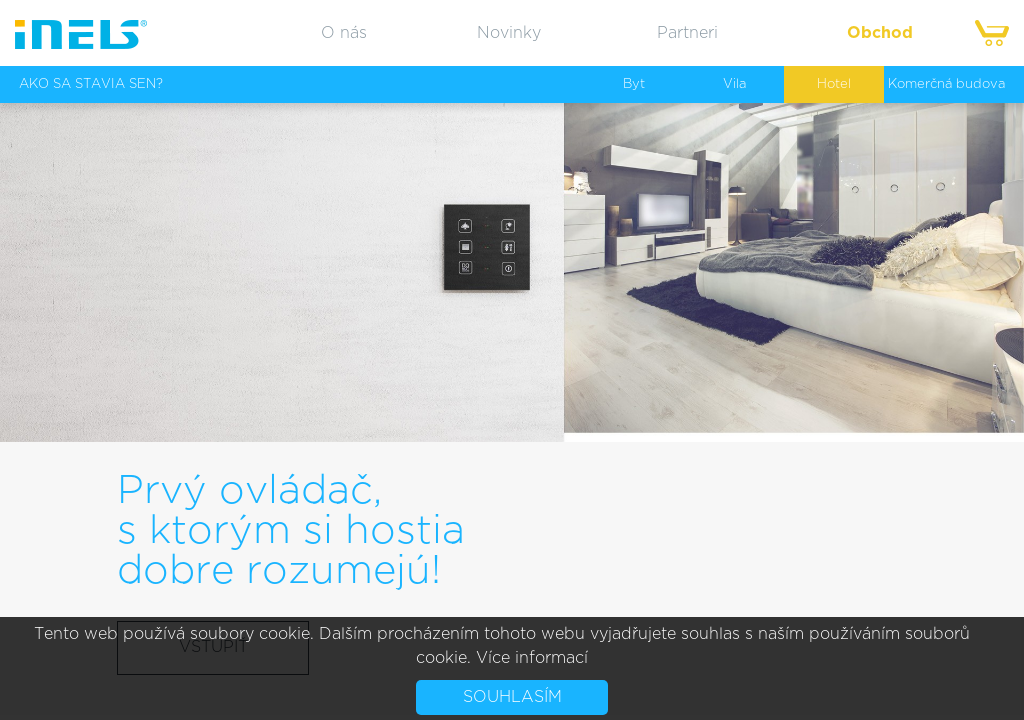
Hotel (834, 84)
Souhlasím (512, 697)
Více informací (532, 658)
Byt (634, 84)
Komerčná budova (946, 84)
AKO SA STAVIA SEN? (91, 84)
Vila (734, 84)
